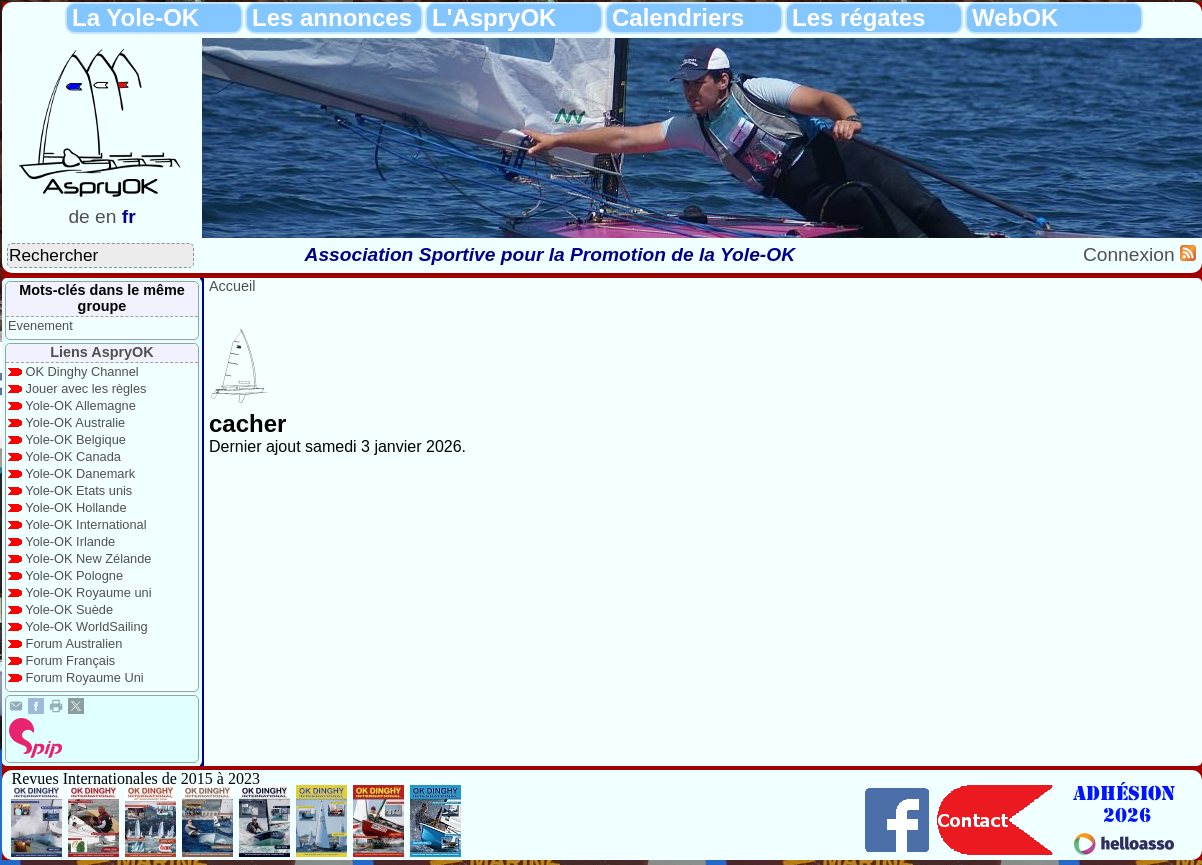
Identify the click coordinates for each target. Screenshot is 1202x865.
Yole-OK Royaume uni (88, 592)
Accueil (232, 286)
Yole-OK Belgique (75, 439)
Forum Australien (74, 643)
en (105, 216)
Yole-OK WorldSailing (86, 626)
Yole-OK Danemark (80, 473)
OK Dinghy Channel (82, 371)
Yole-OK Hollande (75, 507)
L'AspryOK (494, 17)
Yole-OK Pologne (74, 575)
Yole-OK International (85, 524)
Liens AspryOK (101, 352)
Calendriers (678, 17)
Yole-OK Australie (75, 422)
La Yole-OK (135, 17)
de (78, 216)
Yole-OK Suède (69, 609)
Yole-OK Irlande (70, 541)
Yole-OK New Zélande (88, 558)
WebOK (1015, 17)
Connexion (1131, 254)
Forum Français (71, 660)
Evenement (40, 325)
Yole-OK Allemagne (80, 405)
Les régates (858, 17)
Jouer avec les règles (86, 388)
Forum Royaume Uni (85, 677)
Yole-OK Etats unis (78, 490)
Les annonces (332, 17)
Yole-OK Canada (73, 456)
